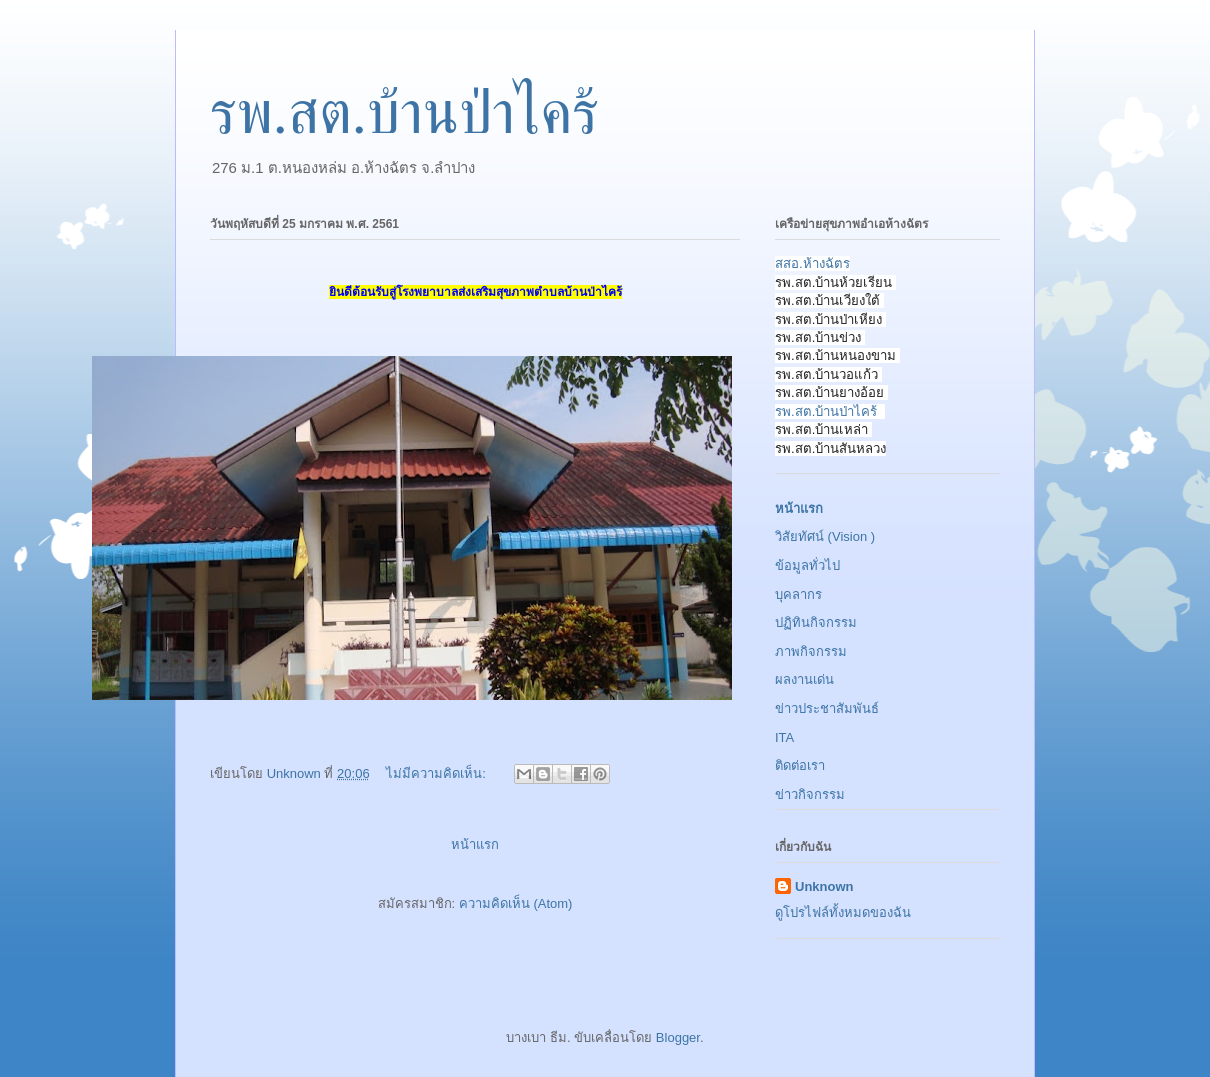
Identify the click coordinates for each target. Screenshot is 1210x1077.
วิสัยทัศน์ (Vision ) (825, 536)
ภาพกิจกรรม (811, 651)
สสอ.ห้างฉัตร (812, 263)
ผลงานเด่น (804, 679)
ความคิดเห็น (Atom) (516, 903)
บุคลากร (798, 594)
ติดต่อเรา (800, 765)
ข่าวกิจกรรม (810, 794)
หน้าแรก (475, 844)
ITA (784, 737)
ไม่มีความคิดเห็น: (437, 773)
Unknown (824, 886)
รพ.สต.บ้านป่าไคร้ (826, 411)
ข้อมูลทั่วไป (807, 565)
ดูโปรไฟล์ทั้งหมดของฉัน (843, 912)
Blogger (678, 1037)
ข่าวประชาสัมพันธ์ (827, 708)
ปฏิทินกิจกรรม (816, 622)
